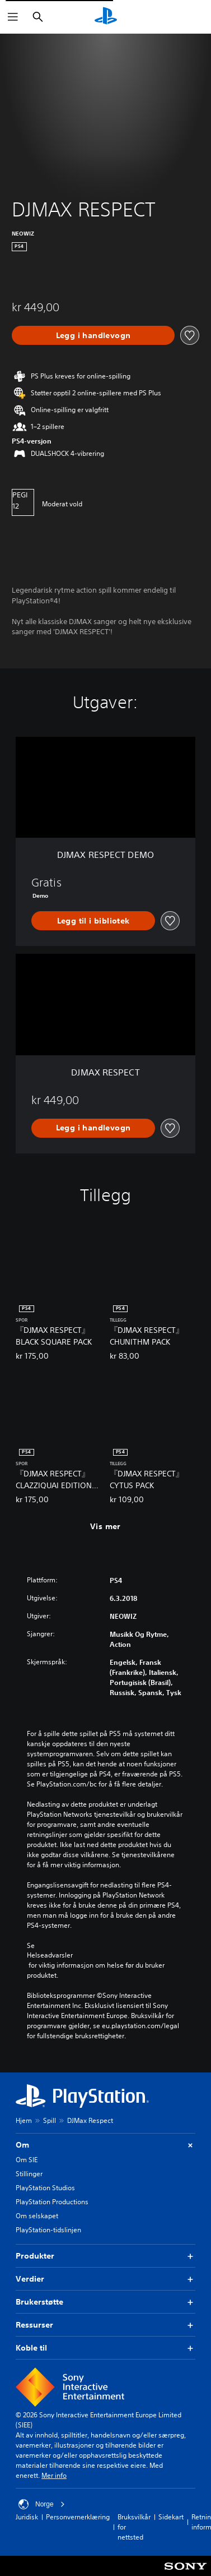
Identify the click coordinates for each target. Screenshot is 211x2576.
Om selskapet (37, 2215)
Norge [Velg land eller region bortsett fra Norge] (42, 2504)
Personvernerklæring (78, 2517)
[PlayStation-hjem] (106, 17)
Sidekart (171, 2517)
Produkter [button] (105, 2256)
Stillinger (29, 2173)
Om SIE (26, 2159)
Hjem (24, 2120)
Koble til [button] (105, 2348)
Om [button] (105, 2145)
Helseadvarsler (50, 1955)
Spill (49, 2120)
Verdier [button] (105, 2279)
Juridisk (27, 2517)
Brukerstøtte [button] (105, 2302)
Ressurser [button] (105, 2325)
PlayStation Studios (45, 2187)
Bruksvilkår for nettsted (134, 2527)
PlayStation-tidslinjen (48, 2230)
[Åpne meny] (13, 17)
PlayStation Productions (52, 2201)
